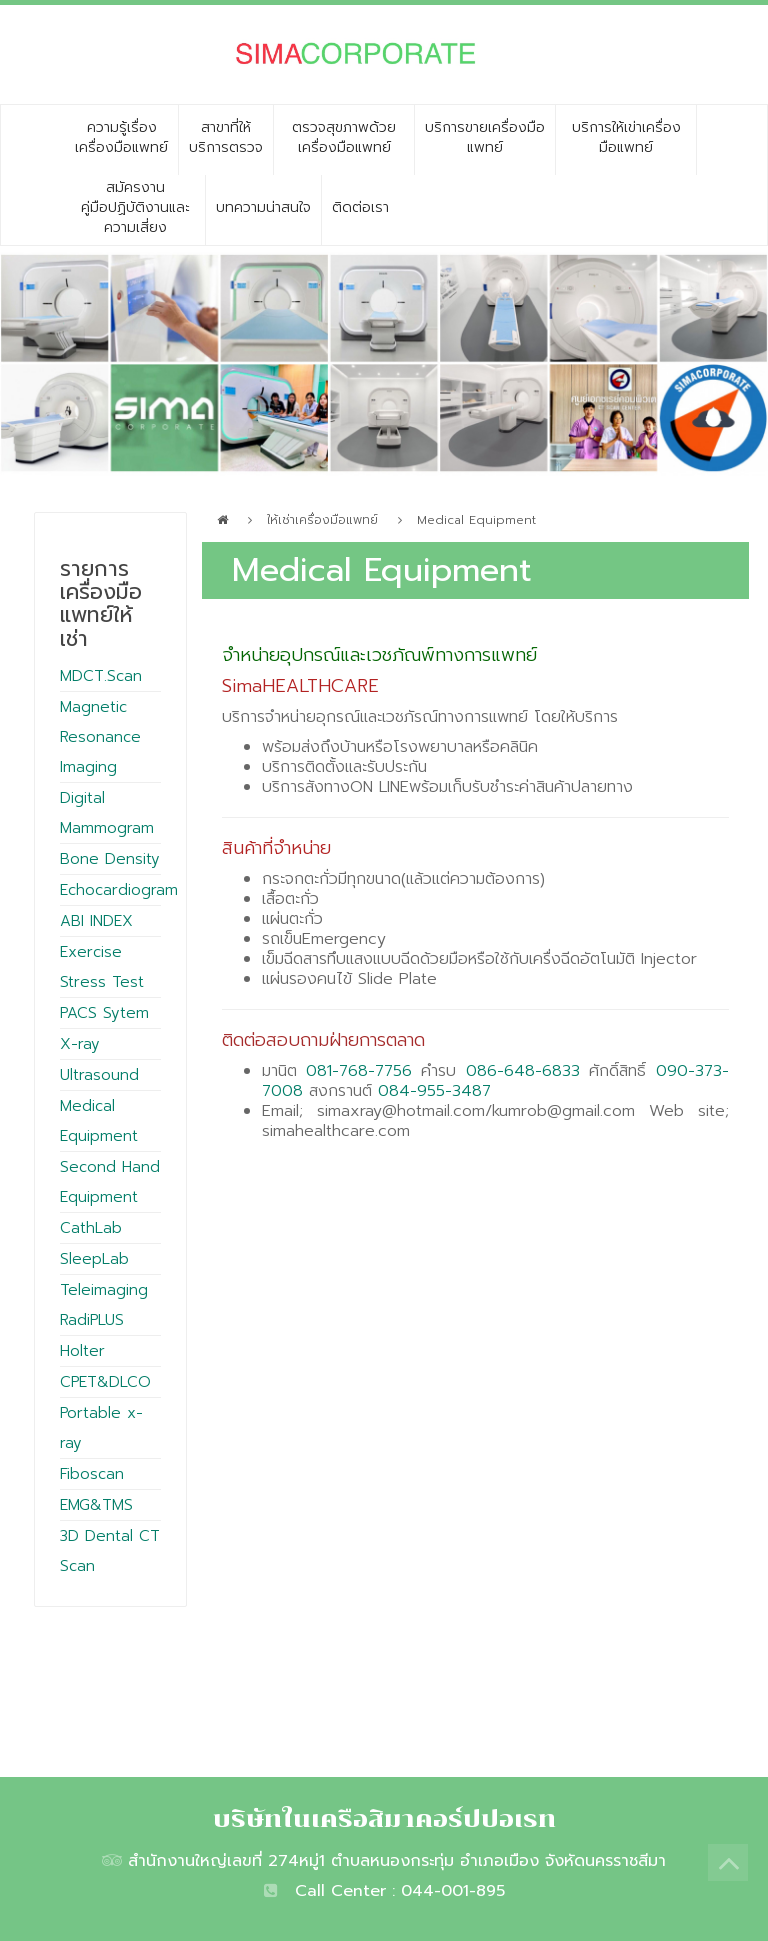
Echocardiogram (119, 890)
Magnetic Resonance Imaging (100, 737)
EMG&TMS (96, 1505)
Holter (82, 1351)
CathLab (91, 1228)
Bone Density (110, 859)
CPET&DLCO (105, 1382)
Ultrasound (99, 1075)
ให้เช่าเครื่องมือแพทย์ (322, 520)
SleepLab (94, 1259)
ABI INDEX (96, 921)
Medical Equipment (476, 520)
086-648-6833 (523, 1071)
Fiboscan (92, 1474)
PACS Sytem (104, 1013)
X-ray (80, 1044)
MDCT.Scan (101, 676)
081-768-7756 (359, 1071)
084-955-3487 (434, 1091)
